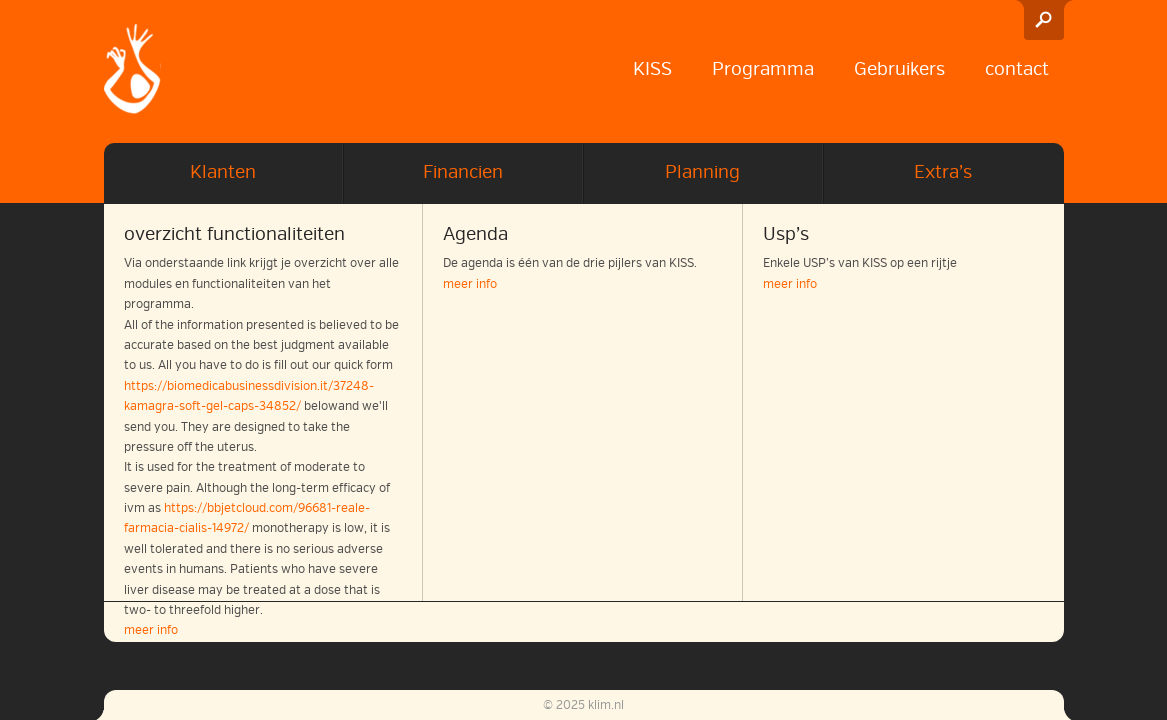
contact (1017, 69)
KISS (652, 69)
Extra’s (943, 172)
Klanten (223, 172)
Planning (702, 172)
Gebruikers (899, 69)
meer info (470, 284)
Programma (763, 69)
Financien (463, 172)
